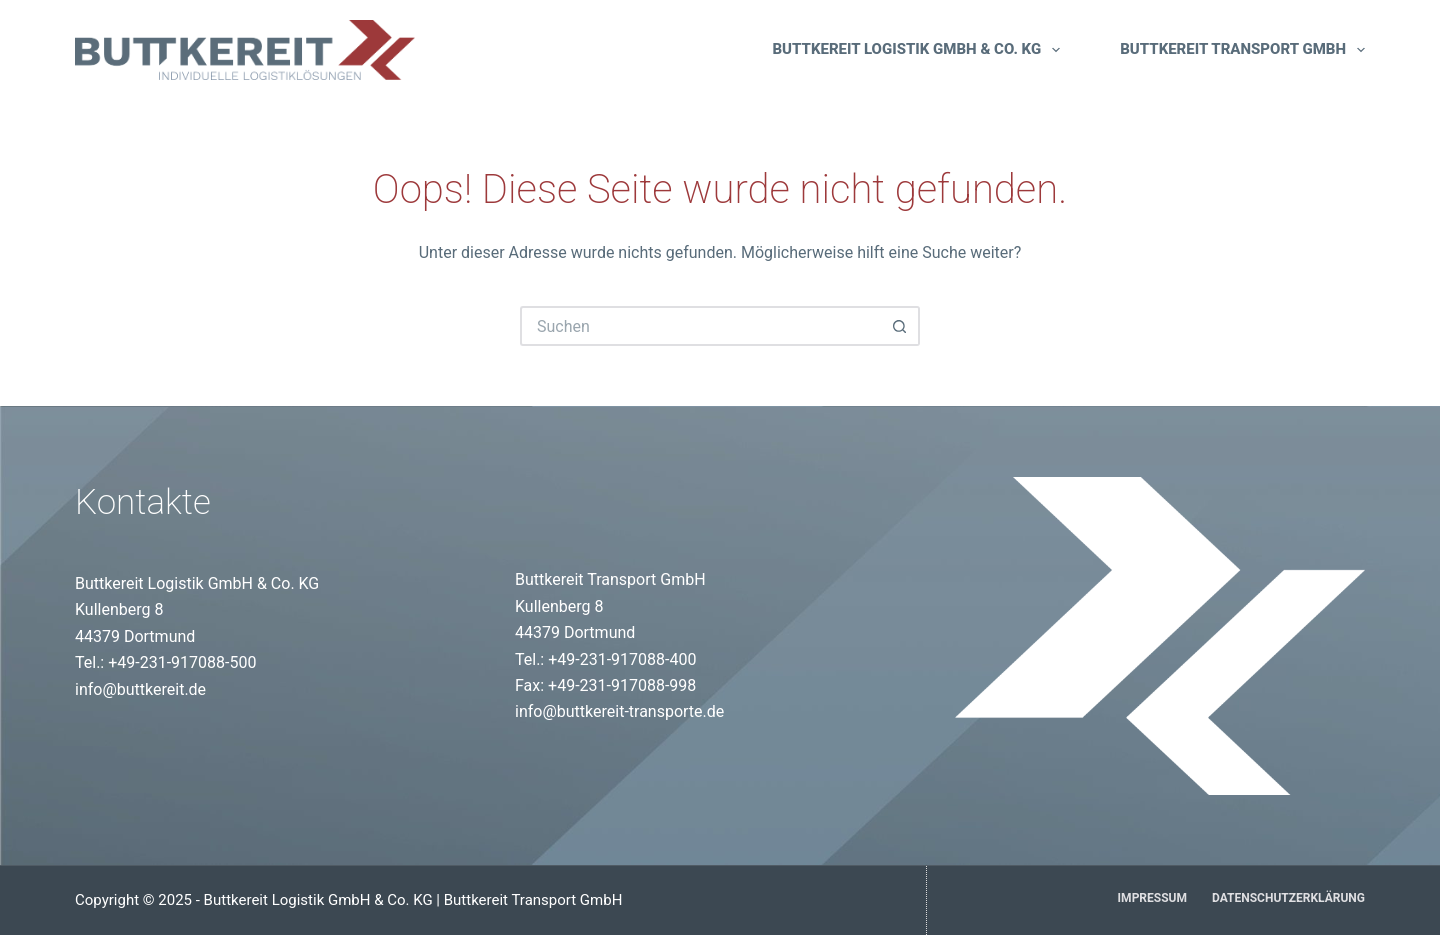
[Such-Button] (900, 326)
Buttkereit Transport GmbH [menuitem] (1242, 50)
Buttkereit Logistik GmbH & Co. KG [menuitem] (916, 50)
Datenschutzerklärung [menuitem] (1288, 898)
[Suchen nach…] (700, 326)
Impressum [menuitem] (1152, 898)
